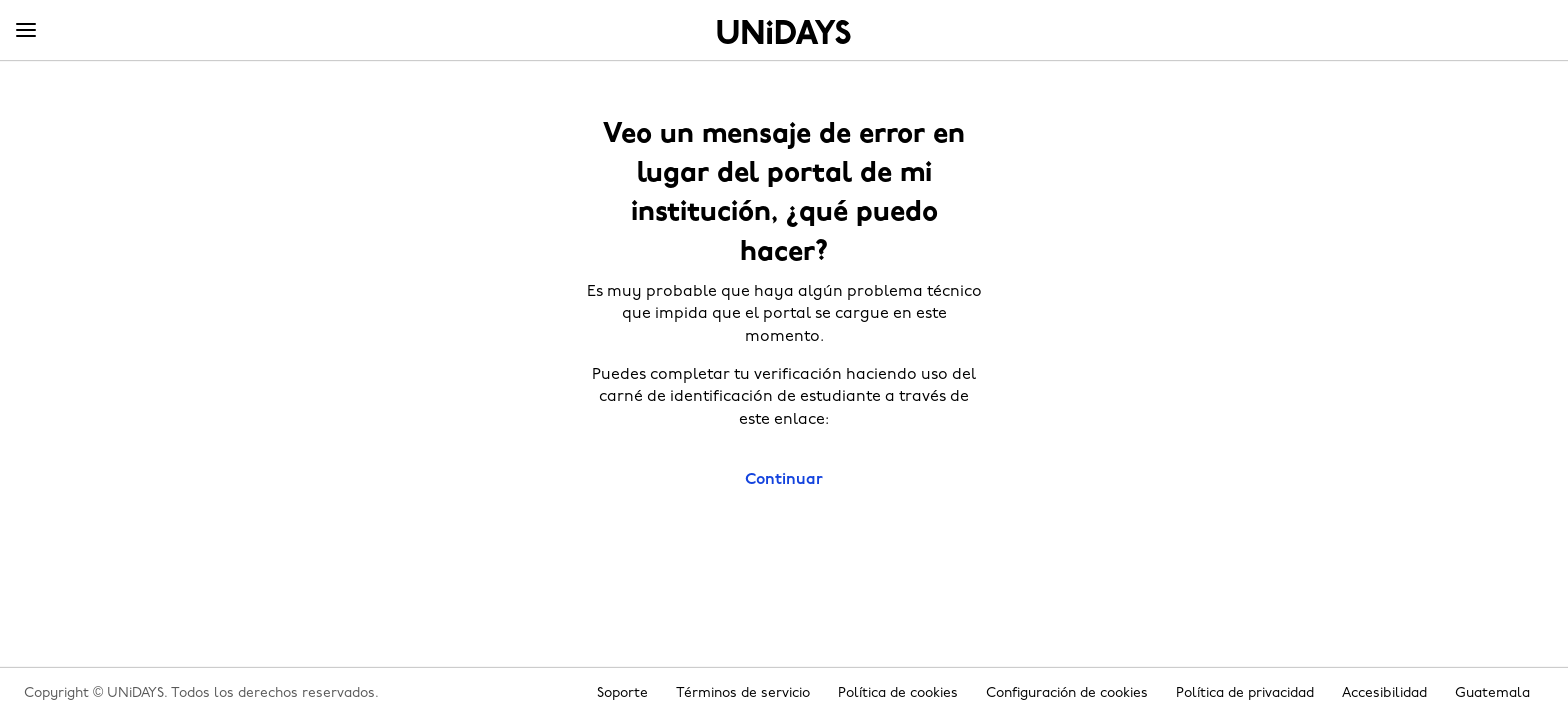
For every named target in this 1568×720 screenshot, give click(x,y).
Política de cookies (898, 693)
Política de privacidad (1245, 693)
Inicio (784, 32)
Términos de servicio (743, 693)
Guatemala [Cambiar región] (1492, 693)
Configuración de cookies (1067, 693)
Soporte (622, 693)
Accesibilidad (1384, 693)
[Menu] (26, 31)
